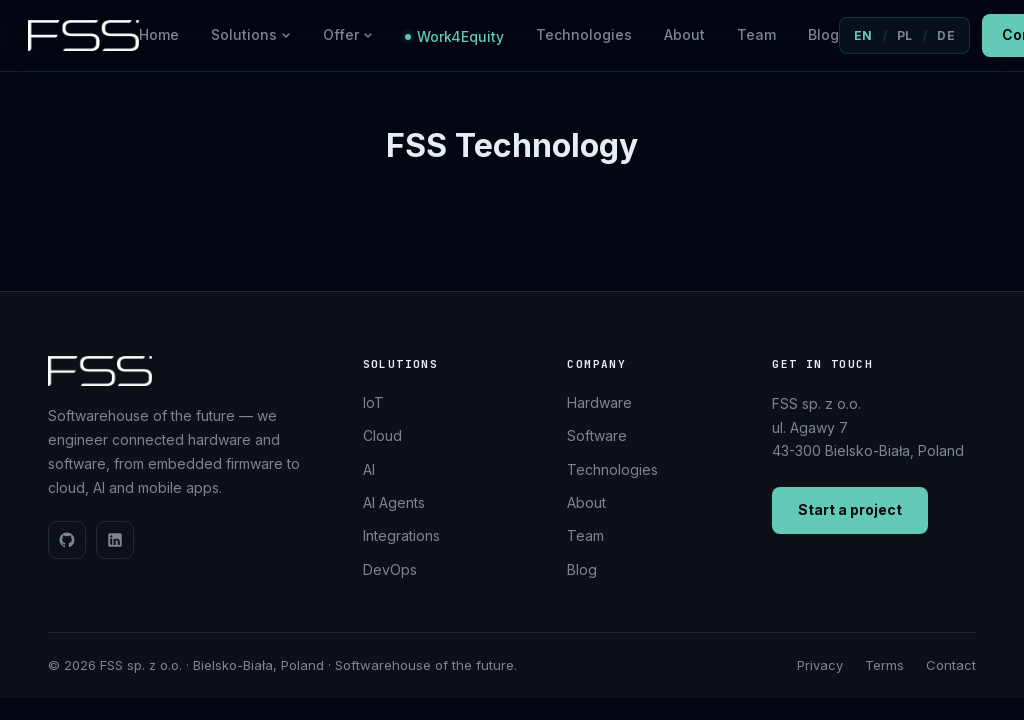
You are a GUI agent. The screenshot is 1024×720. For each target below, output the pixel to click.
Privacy (820, 665)
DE (946, 35)
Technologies (584, 34)
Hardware (599, 402)
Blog (823, 34)
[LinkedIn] (115, 540)
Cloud (382, 435)
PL (905, 35)
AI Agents (394, 502)
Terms (884, 665)
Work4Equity (454, 36)
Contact (951, 665)
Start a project (850, 509)
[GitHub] (67, 540)
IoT (373, 402)
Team (756, 34)
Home (159, 34)
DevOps (390, 569)
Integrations (401, 535)
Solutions (251, 34)
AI (369, 469)
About (684, 34)
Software (597, 435)
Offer (348, 34)
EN (863, 35)
